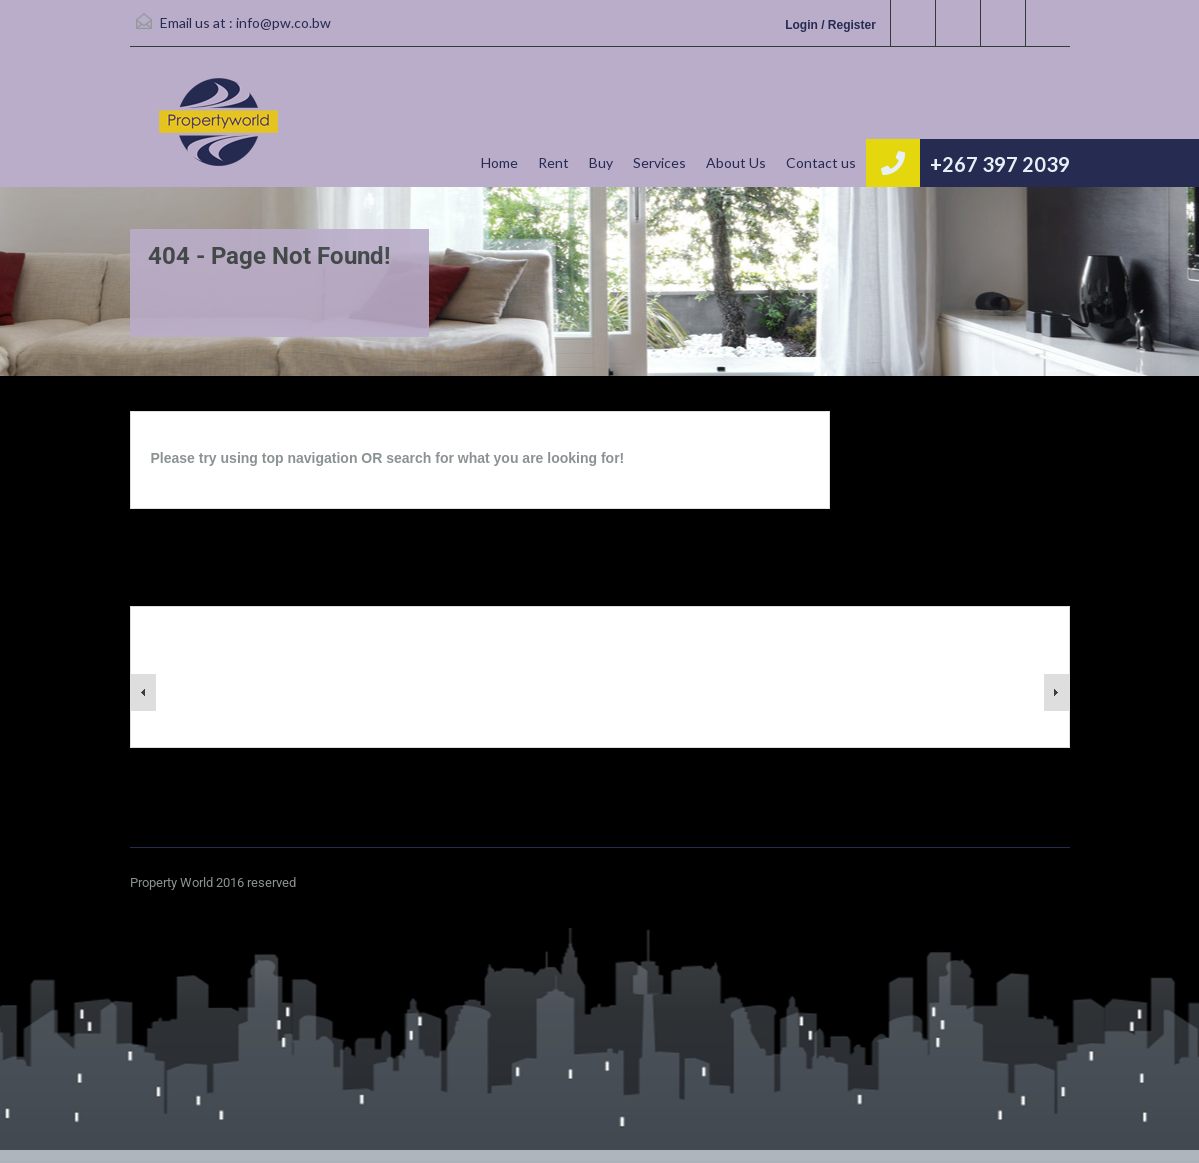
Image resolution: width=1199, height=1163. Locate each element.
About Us (736, 162)
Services (659, 162)
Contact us (821, 162)
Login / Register (820, 24)
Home (499, 162)
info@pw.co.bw (283, 22)
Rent (553, 162)
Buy (601, 162)
